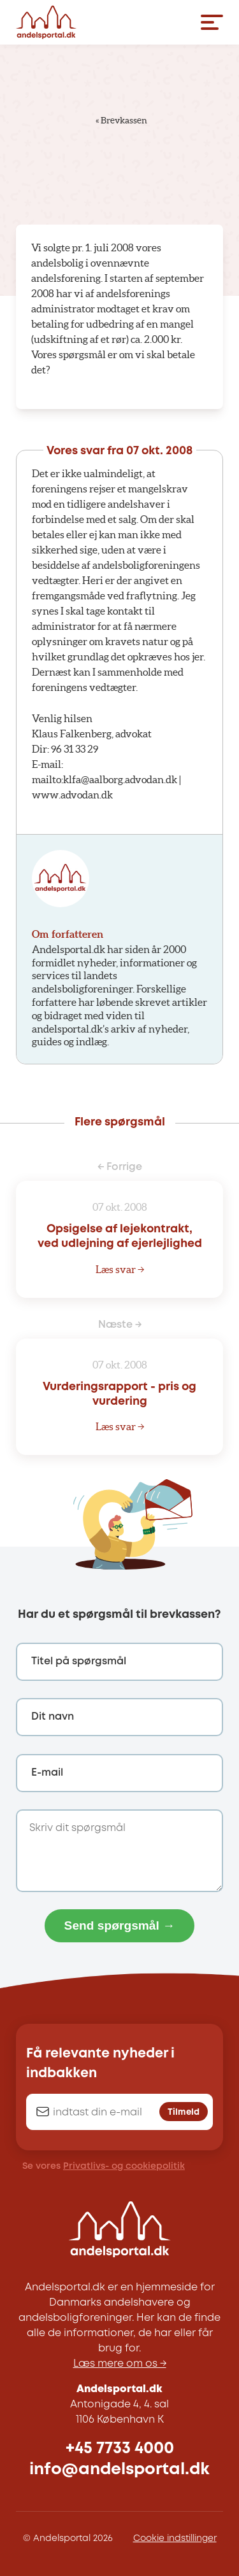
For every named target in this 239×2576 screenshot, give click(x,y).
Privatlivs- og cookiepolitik (124, 2166)
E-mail (47, 1773)
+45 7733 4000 (120, 2448)
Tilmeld (183, 2112)
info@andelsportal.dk (119, 2469)
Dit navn (52, 1717)
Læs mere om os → (119, 2364)
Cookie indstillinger (175, 2538)
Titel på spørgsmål (78, 1661)
